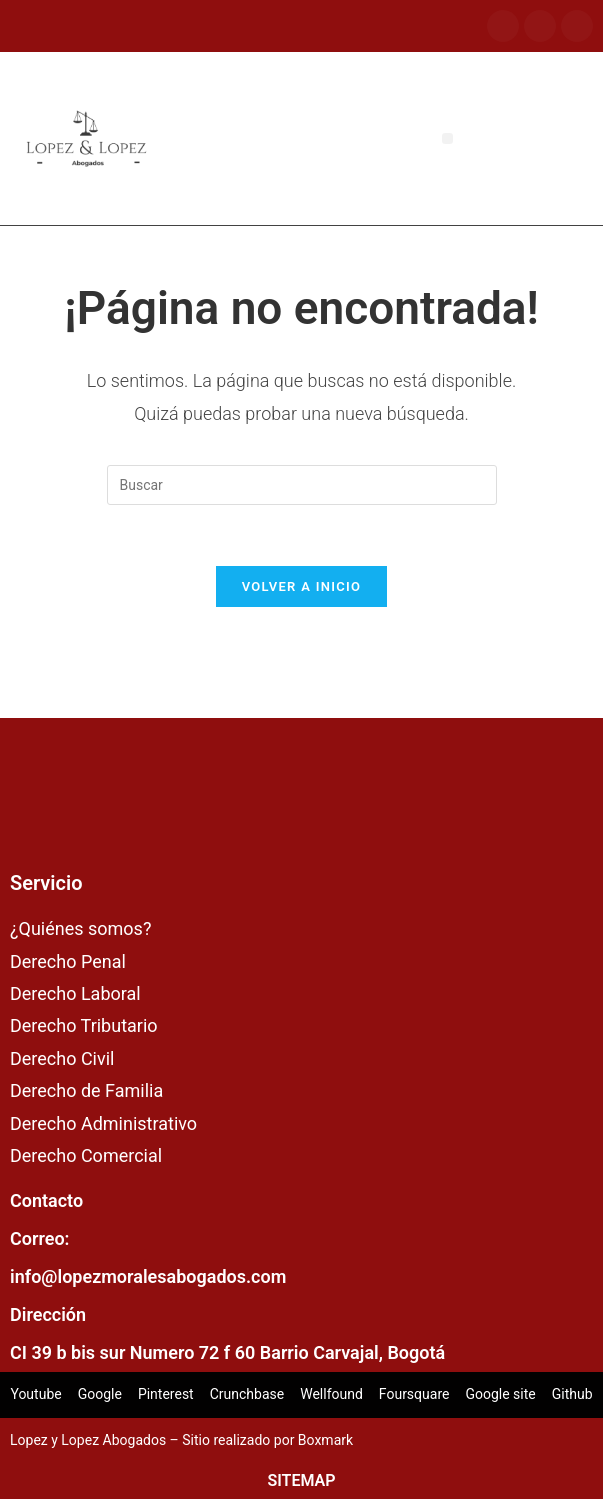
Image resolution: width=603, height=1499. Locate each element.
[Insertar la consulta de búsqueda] (302, 485)
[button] (447, 138)
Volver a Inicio (302, 586)
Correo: (40, 1238)
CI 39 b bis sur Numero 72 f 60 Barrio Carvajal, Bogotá (227, 1352)
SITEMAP (301, 1480)
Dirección (48, 1314)
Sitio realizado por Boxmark (267, 1440)
